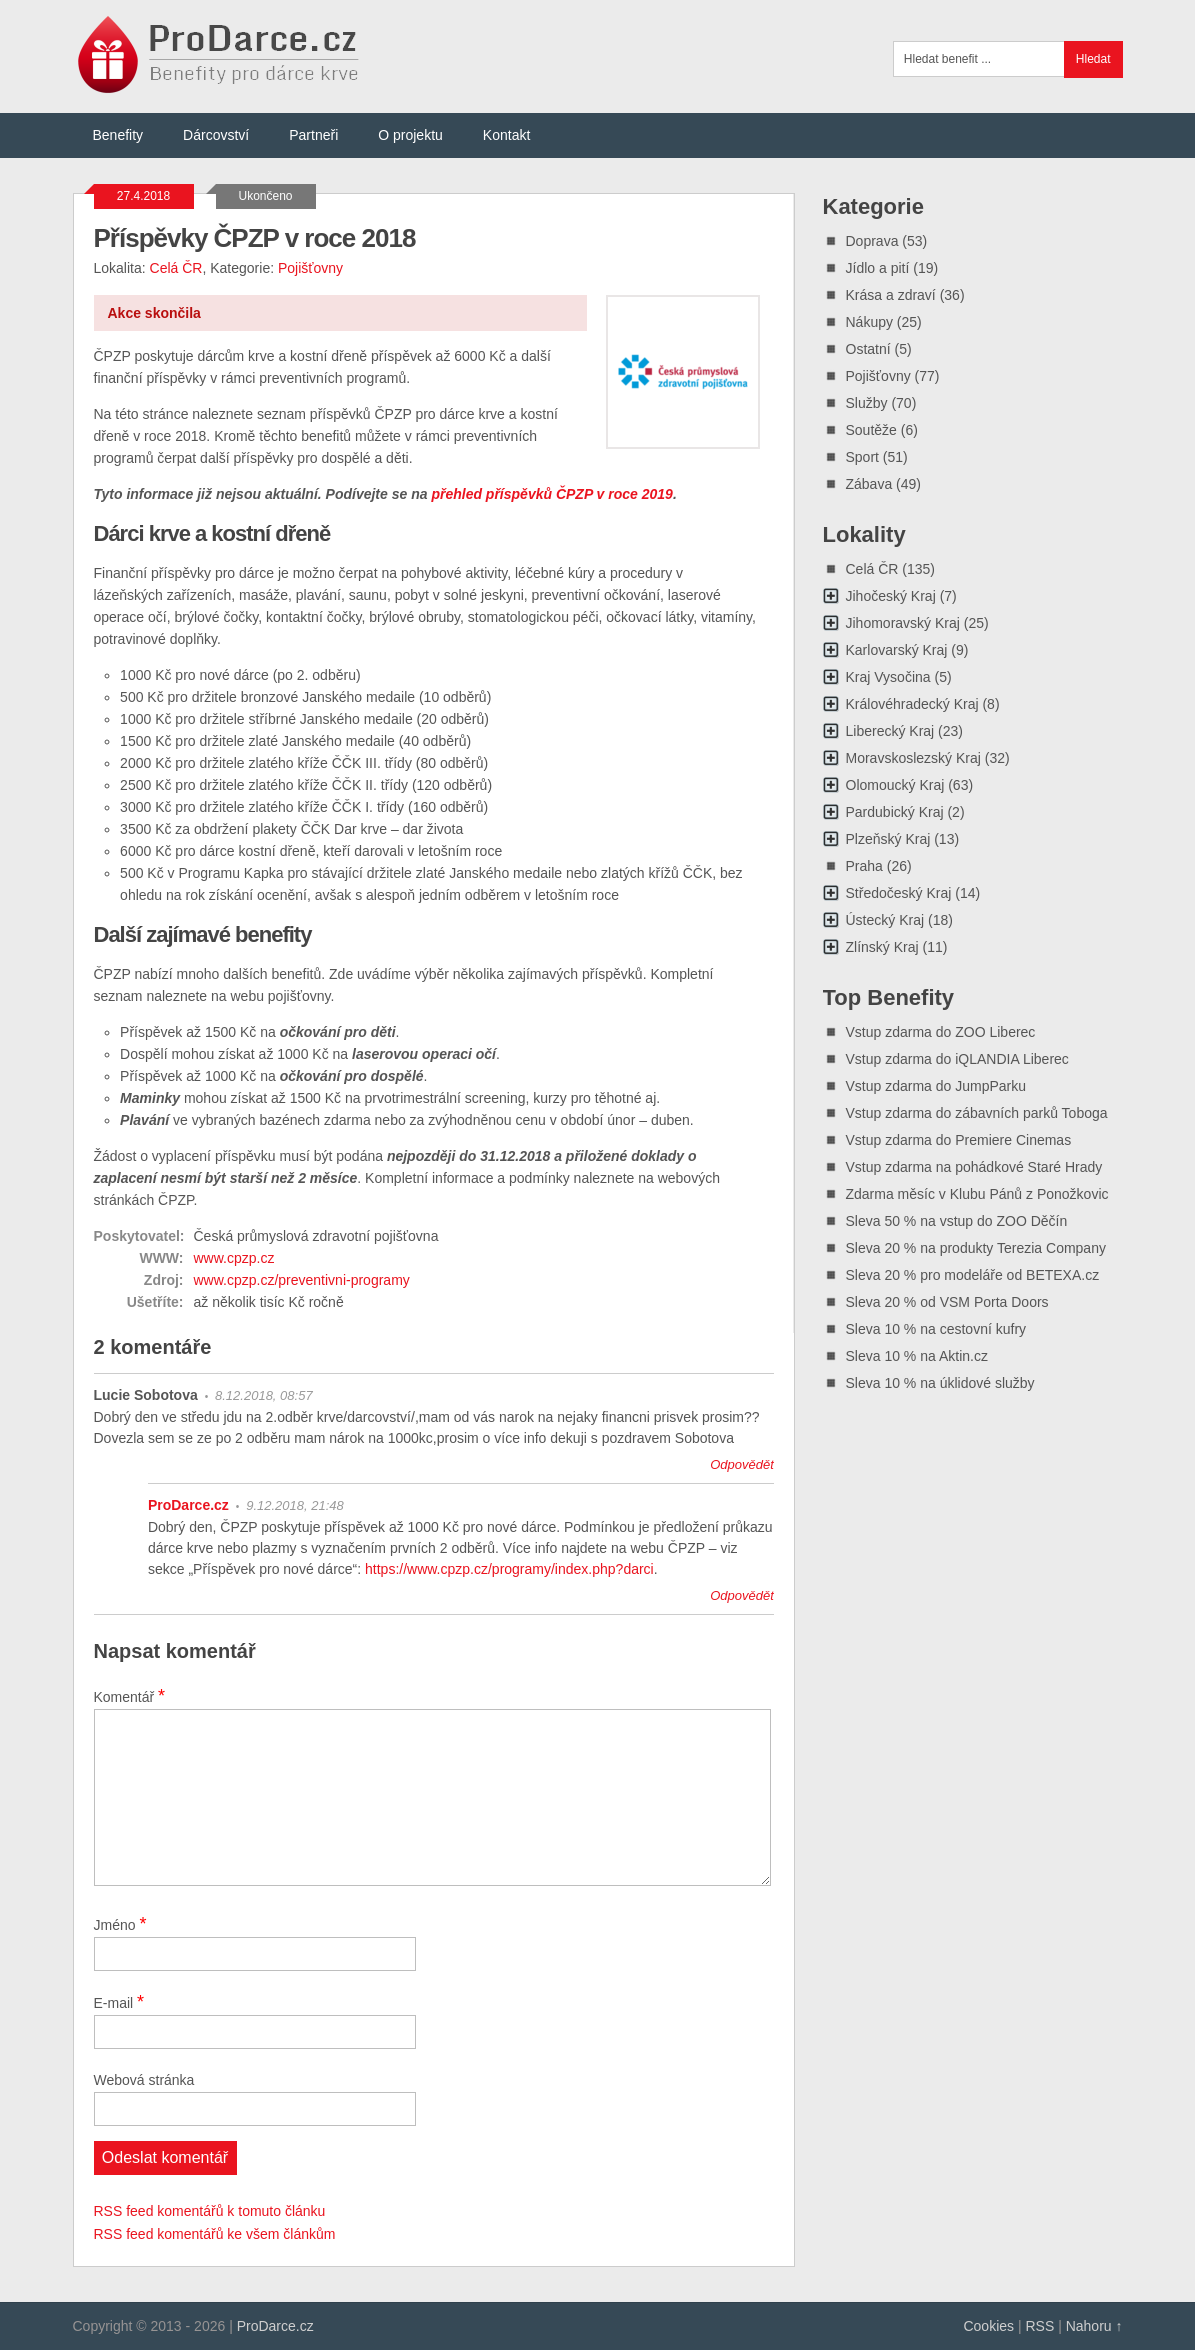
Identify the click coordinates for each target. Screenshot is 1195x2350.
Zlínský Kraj (882, 947)
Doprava (872, 241)
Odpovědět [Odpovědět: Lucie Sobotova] (742, 1464)
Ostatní (868, 349)
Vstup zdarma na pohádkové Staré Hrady (974, 1167)
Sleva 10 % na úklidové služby (940, 1383)
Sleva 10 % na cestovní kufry (936, 1329)
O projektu (410, 135)
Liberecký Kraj (890, 731)
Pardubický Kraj (895, 812)
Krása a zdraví (891, 295)
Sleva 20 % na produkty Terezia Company (976, 1248)
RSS (1039, 2326)
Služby (867, 403)
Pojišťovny (310, 268)
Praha (864, 866)
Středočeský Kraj (899, 893)
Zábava (869, 484)
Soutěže (871, 430)
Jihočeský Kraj (891, 596)
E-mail (119, 2002)
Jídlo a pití (878, 268)
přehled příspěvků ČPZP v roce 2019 (551, 494)
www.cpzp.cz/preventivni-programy (302, 1280)
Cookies (988, 2326)
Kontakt (506, 135)
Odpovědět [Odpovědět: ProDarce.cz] (742, 1595)
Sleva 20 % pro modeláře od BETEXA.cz (973, 1275)
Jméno (120, 1924)
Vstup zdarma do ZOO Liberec (941, 1032)
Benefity (118, 135)
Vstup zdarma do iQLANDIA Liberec (957, 1059)
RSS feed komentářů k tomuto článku (210, 2211)
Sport (862, 457)
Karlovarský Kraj (897, 650)
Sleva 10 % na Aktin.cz (917, 1356)
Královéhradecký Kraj (912, 704)
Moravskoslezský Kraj (913, 758)
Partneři (313, 135)
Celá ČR (176, 268)
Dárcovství (216, 135)
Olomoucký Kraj (895, 785)
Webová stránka (144, 2080)
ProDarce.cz (188, 1505)
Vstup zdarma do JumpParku (936, 1086)
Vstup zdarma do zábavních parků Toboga (977, 1113)
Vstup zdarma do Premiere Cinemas (959, 1140)
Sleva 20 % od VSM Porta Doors (947, 1302)
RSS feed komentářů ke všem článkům (215, 2234)
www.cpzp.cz (234, 1258)
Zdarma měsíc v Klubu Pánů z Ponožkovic (977, 1194)
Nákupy (869, 322)
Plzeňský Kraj (888, 839)
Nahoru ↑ (1094, 2326)
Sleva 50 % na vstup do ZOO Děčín (957, 1221)
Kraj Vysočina (888, 677)
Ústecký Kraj (885, 920)
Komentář (130, 1696)
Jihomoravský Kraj (903, 623)
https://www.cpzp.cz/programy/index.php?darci (509, 1569)
